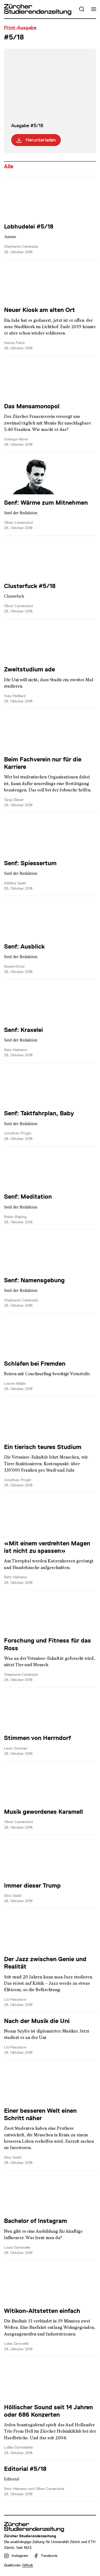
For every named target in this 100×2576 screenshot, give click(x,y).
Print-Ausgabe (20, 28)
